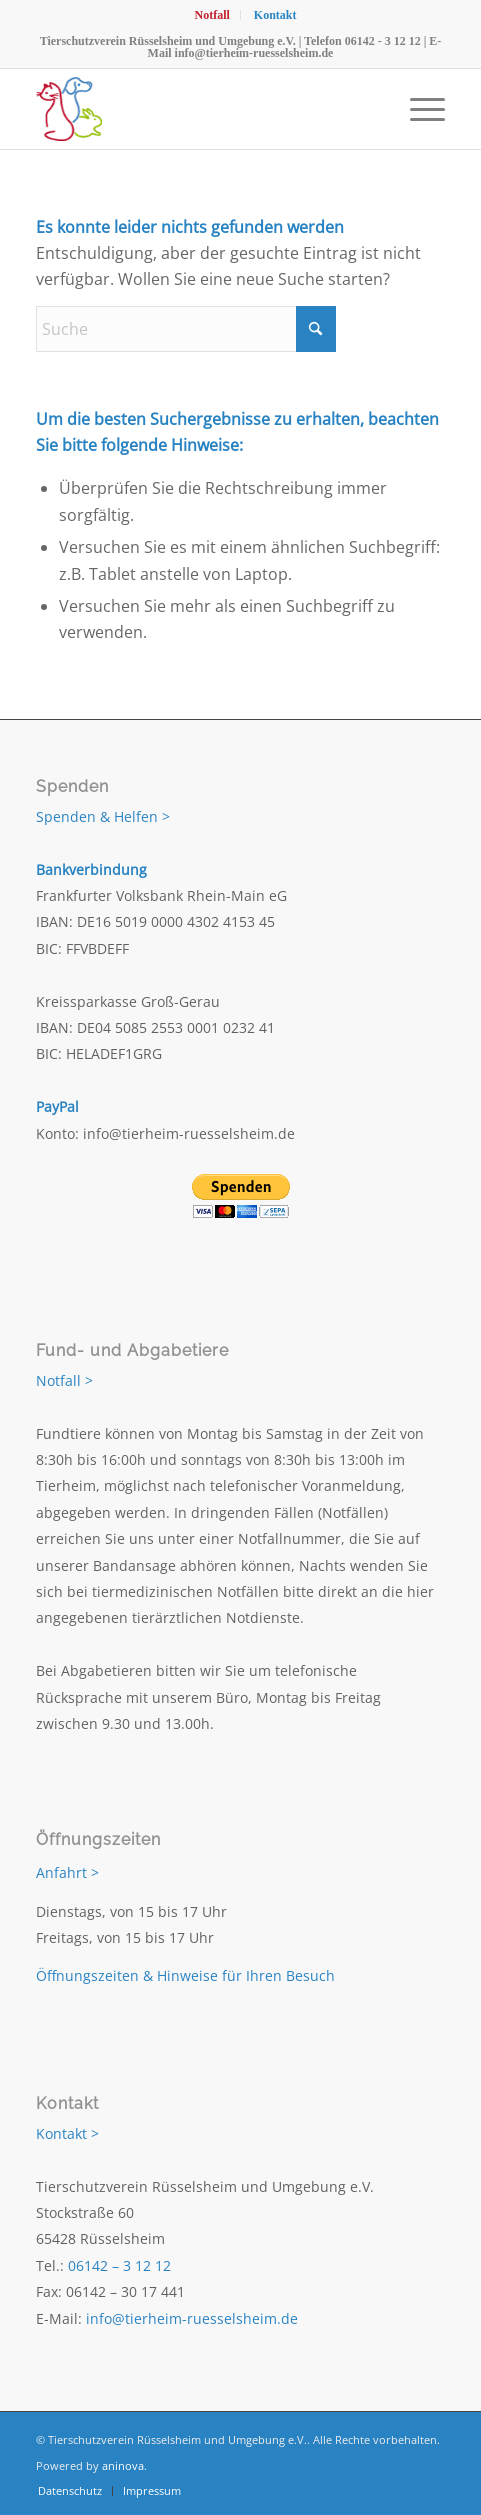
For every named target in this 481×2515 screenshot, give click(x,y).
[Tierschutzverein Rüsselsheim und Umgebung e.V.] (199, 109)
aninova (123, 2465)
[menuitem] (212, 15)
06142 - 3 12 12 (383, 41)
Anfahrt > (67, 1872)
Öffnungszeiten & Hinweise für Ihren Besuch (185, 1975)
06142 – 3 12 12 (119, 2265)
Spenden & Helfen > (103, 816)
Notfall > (64, 1380)
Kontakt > (67, 2133)
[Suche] (186, 329)
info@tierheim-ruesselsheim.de (254, 53)
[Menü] (417, 109)
